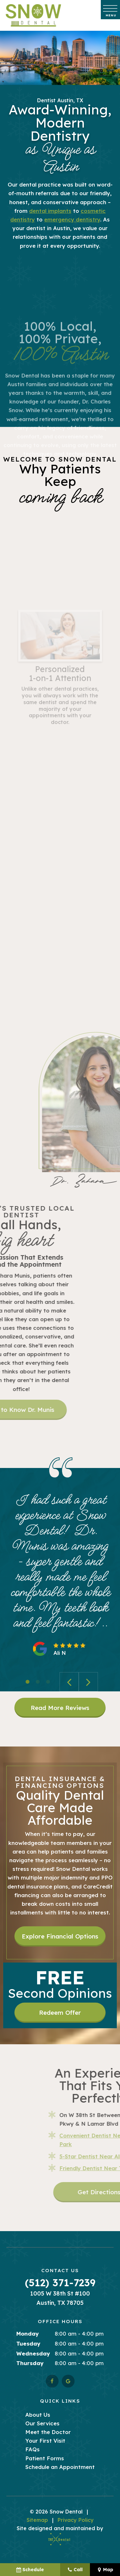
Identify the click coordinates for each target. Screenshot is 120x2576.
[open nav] (110, 9)
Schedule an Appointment (60, 2467)
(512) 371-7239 (60, 2283)
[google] (68, 2381)
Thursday (30, 2363)
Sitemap (37, 2520)
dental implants (50, 211)
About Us (37, 2415)
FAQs (32, 2450)
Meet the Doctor (48, 2432)
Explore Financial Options (60, 1937)
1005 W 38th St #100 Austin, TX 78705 (60, 2298)
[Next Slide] (88, 1682)
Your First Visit (45, 2441)
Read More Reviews (60, 1708)
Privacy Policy (76, 2520)
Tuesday (28, 2343)
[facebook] (52, 2381)
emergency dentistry (72, 219)
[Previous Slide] (69, 1682)
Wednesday (33, 2353)
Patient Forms (44, 2458)
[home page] (33, 15)
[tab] (27, 1682)
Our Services (42, 2423)
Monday (27, 2334)
